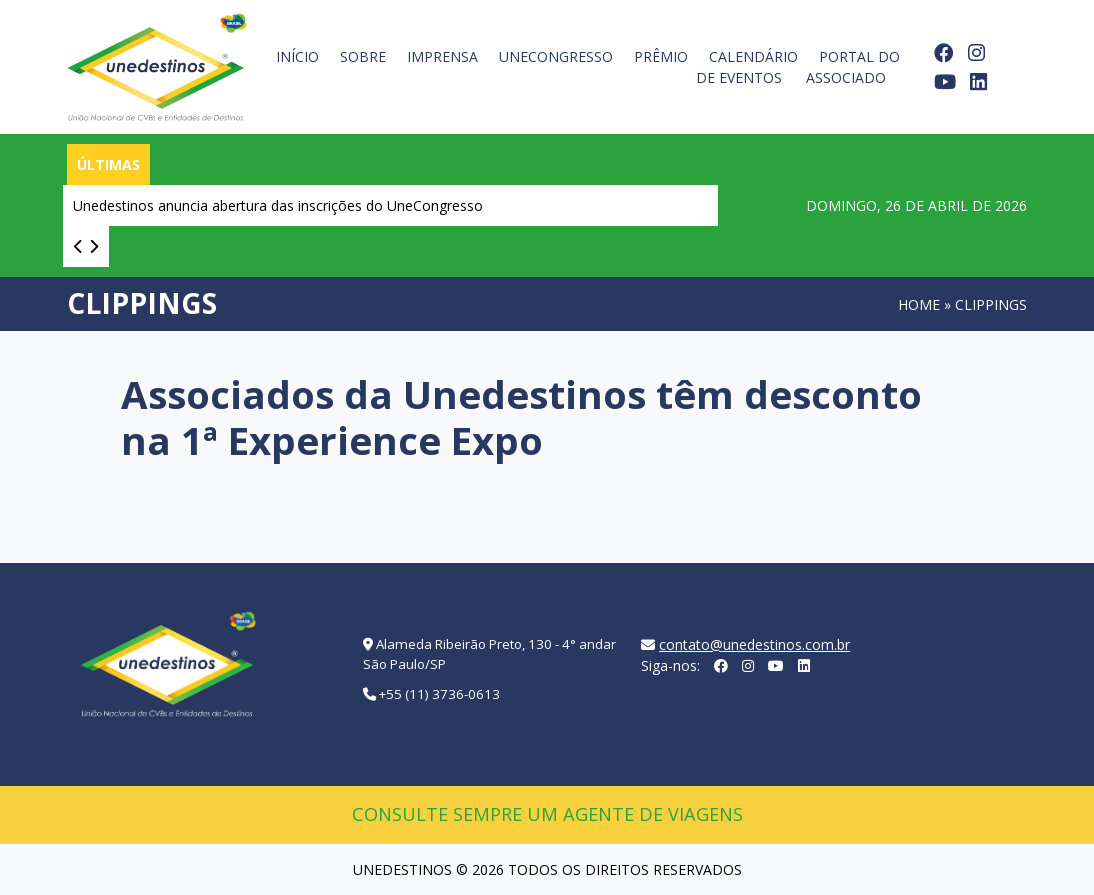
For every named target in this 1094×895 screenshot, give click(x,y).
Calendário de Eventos (747, 67)
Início (297, 56)
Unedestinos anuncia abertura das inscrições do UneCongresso (278, 205)
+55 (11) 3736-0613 (439, 694)
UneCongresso (556, 56)
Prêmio (661, 56)
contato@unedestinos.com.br (754, 644)
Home (919, 304)
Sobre (363, 56)
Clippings (991, 304)
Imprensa (442, 56)
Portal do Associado (853, 67)
